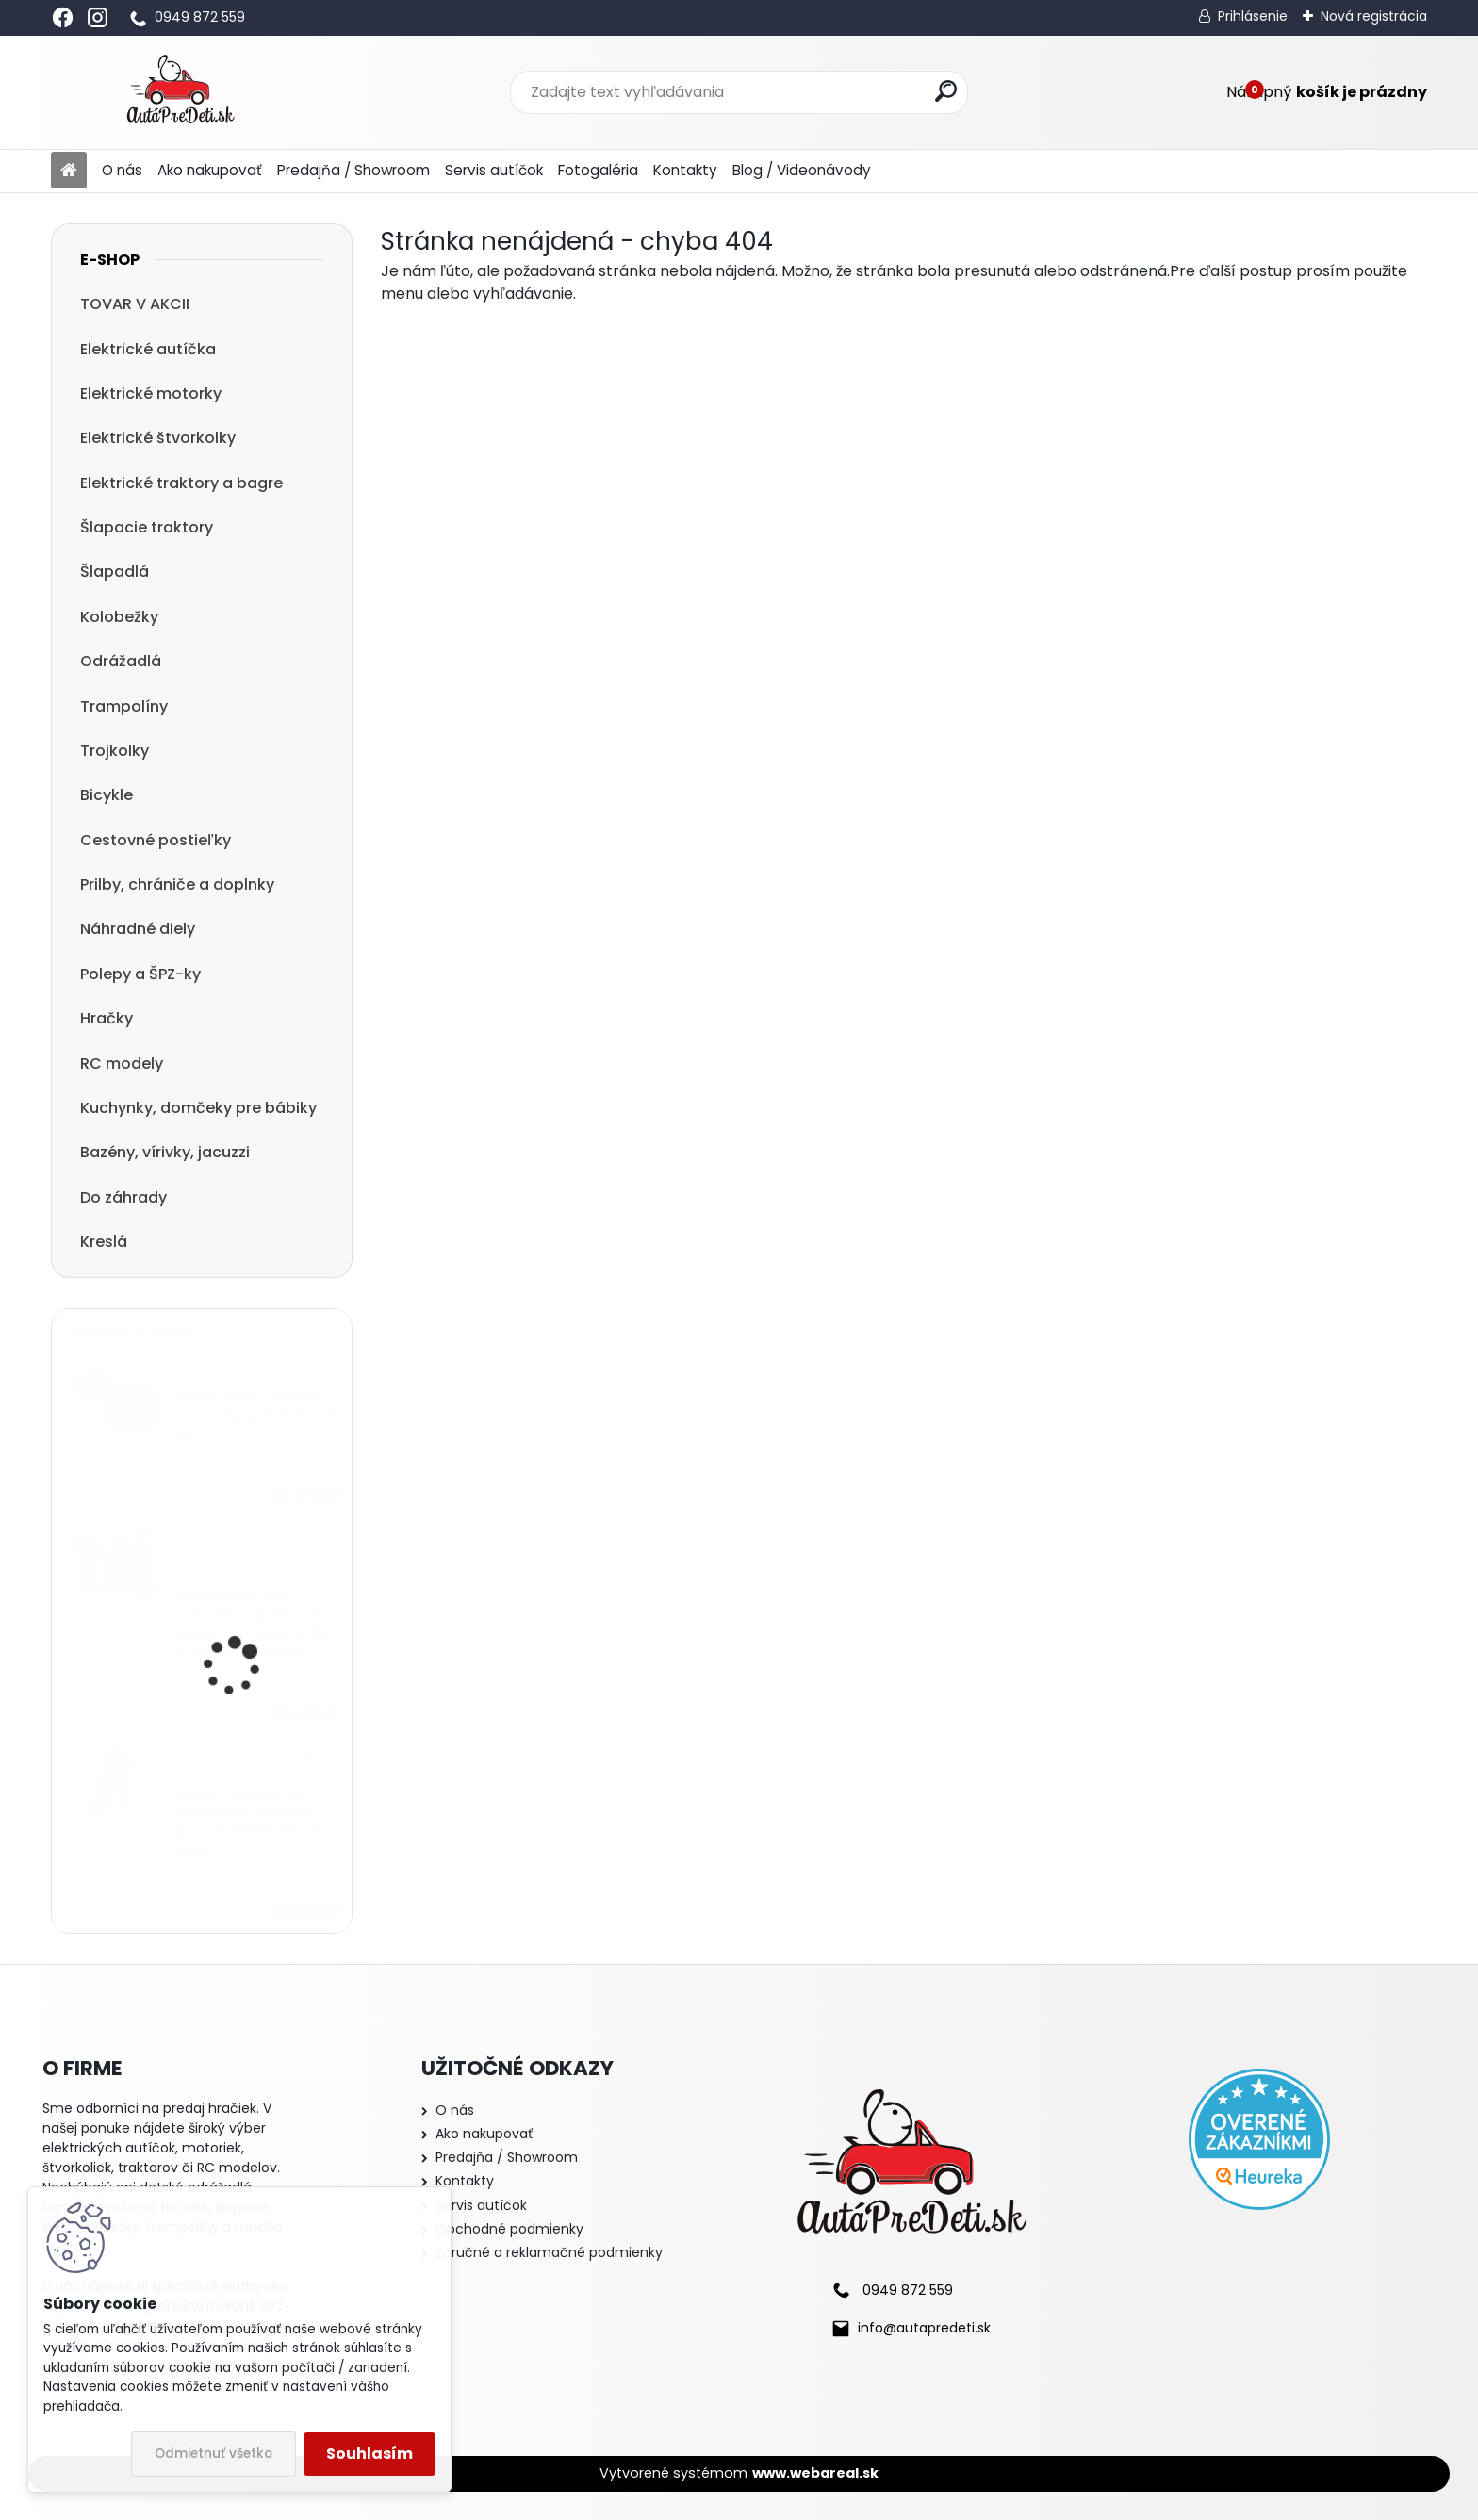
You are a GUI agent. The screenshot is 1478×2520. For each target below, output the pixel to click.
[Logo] (180, 92)
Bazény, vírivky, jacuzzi (165, 1152)
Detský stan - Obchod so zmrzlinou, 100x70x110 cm (254, 1416)
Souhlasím (369, 2453)
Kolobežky (119, 617)
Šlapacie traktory (146, 527)
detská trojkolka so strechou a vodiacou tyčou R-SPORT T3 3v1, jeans (248, 1822)
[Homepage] (69, 171)
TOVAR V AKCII (134, 304)
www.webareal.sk (815, 2472)
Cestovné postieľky (155, 840)
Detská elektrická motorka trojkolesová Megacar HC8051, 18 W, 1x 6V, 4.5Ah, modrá (251, 1624)
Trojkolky (114, 750)
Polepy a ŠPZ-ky (140, 974)
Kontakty (685, 170)
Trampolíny (124, 706)
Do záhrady (123, 1197)
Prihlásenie (1253, 16)
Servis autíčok (494, 170)
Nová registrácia (1374, 16)
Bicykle (106, 795)
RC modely (121, 1063)
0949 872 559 (200, 17)
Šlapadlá (114, 571)
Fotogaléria (598, 170)
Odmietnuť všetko (213, 2454)
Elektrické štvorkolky (158, 438)
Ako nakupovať (209, 170)
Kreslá (103, 1241)
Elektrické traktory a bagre (181, 483)
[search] (946, 91)
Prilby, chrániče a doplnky (177, 884)
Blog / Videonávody (801, 170)
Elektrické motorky (151, 393)
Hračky (106, 1018)
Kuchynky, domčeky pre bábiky (198, 1108)
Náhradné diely (137, 929)
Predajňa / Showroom (353, 170)
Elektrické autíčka (148, 349)
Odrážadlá (120, 661)
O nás (122, 170)
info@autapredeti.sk (924, 2327)
